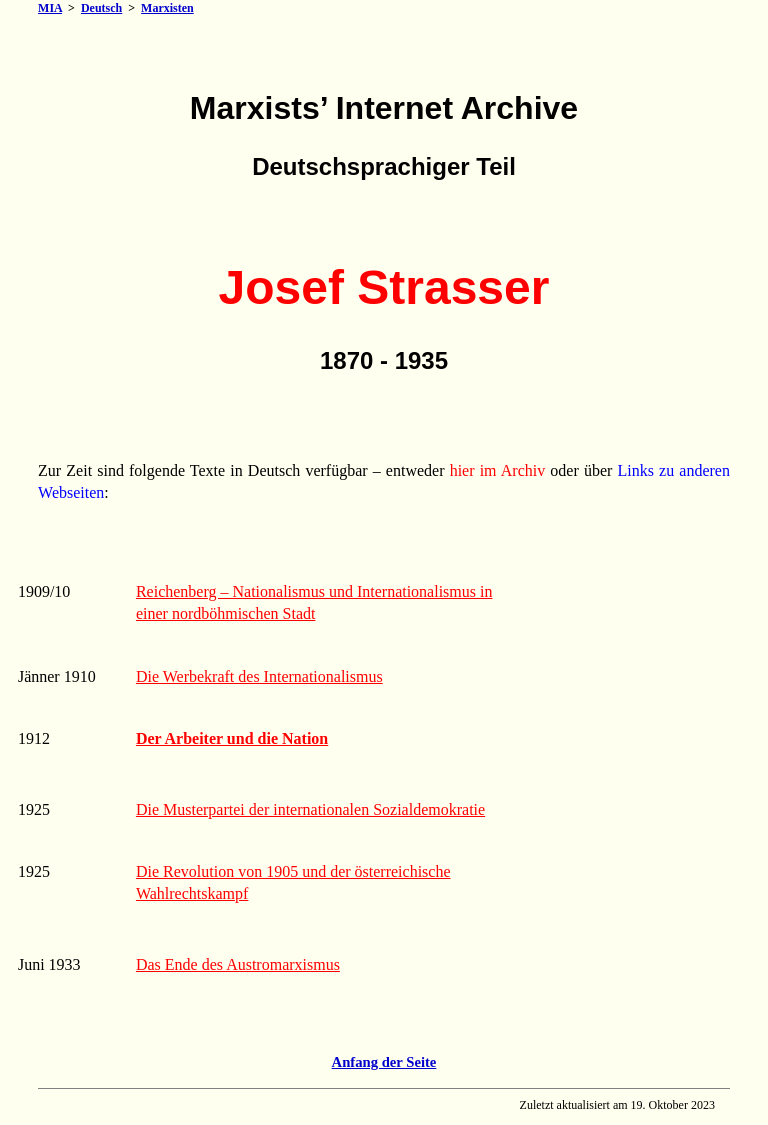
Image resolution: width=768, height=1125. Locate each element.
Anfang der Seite (384, 1062)
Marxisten (167, 8)
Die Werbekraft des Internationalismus (259, 676)
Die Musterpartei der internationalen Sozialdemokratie (310, 809)
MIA (50, 8)
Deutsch (101, 8)
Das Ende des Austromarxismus (238, 964)
